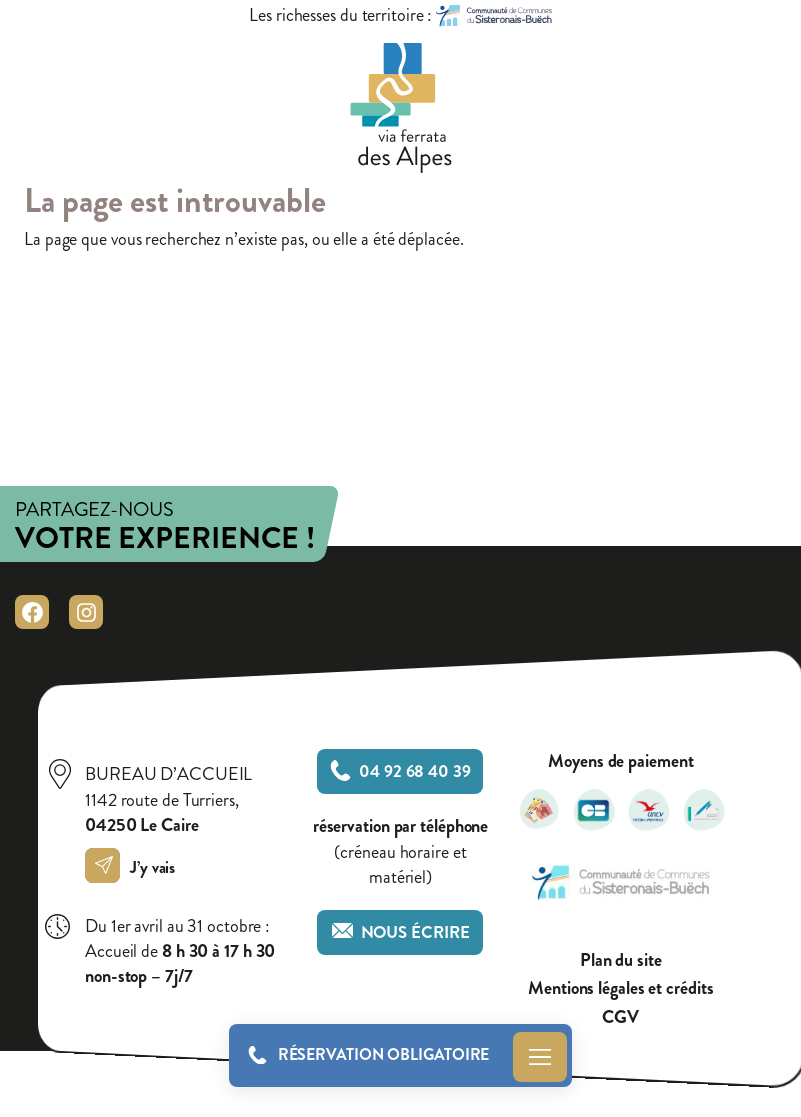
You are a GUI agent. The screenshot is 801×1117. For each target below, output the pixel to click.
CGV (620, 1017)
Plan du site (621, 960)
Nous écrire (401, 932)
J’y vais (135, 867)
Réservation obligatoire (384, 1055)
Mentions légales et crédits (620, 988)
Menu (540, 1057)
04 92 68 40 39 (400, 771)
